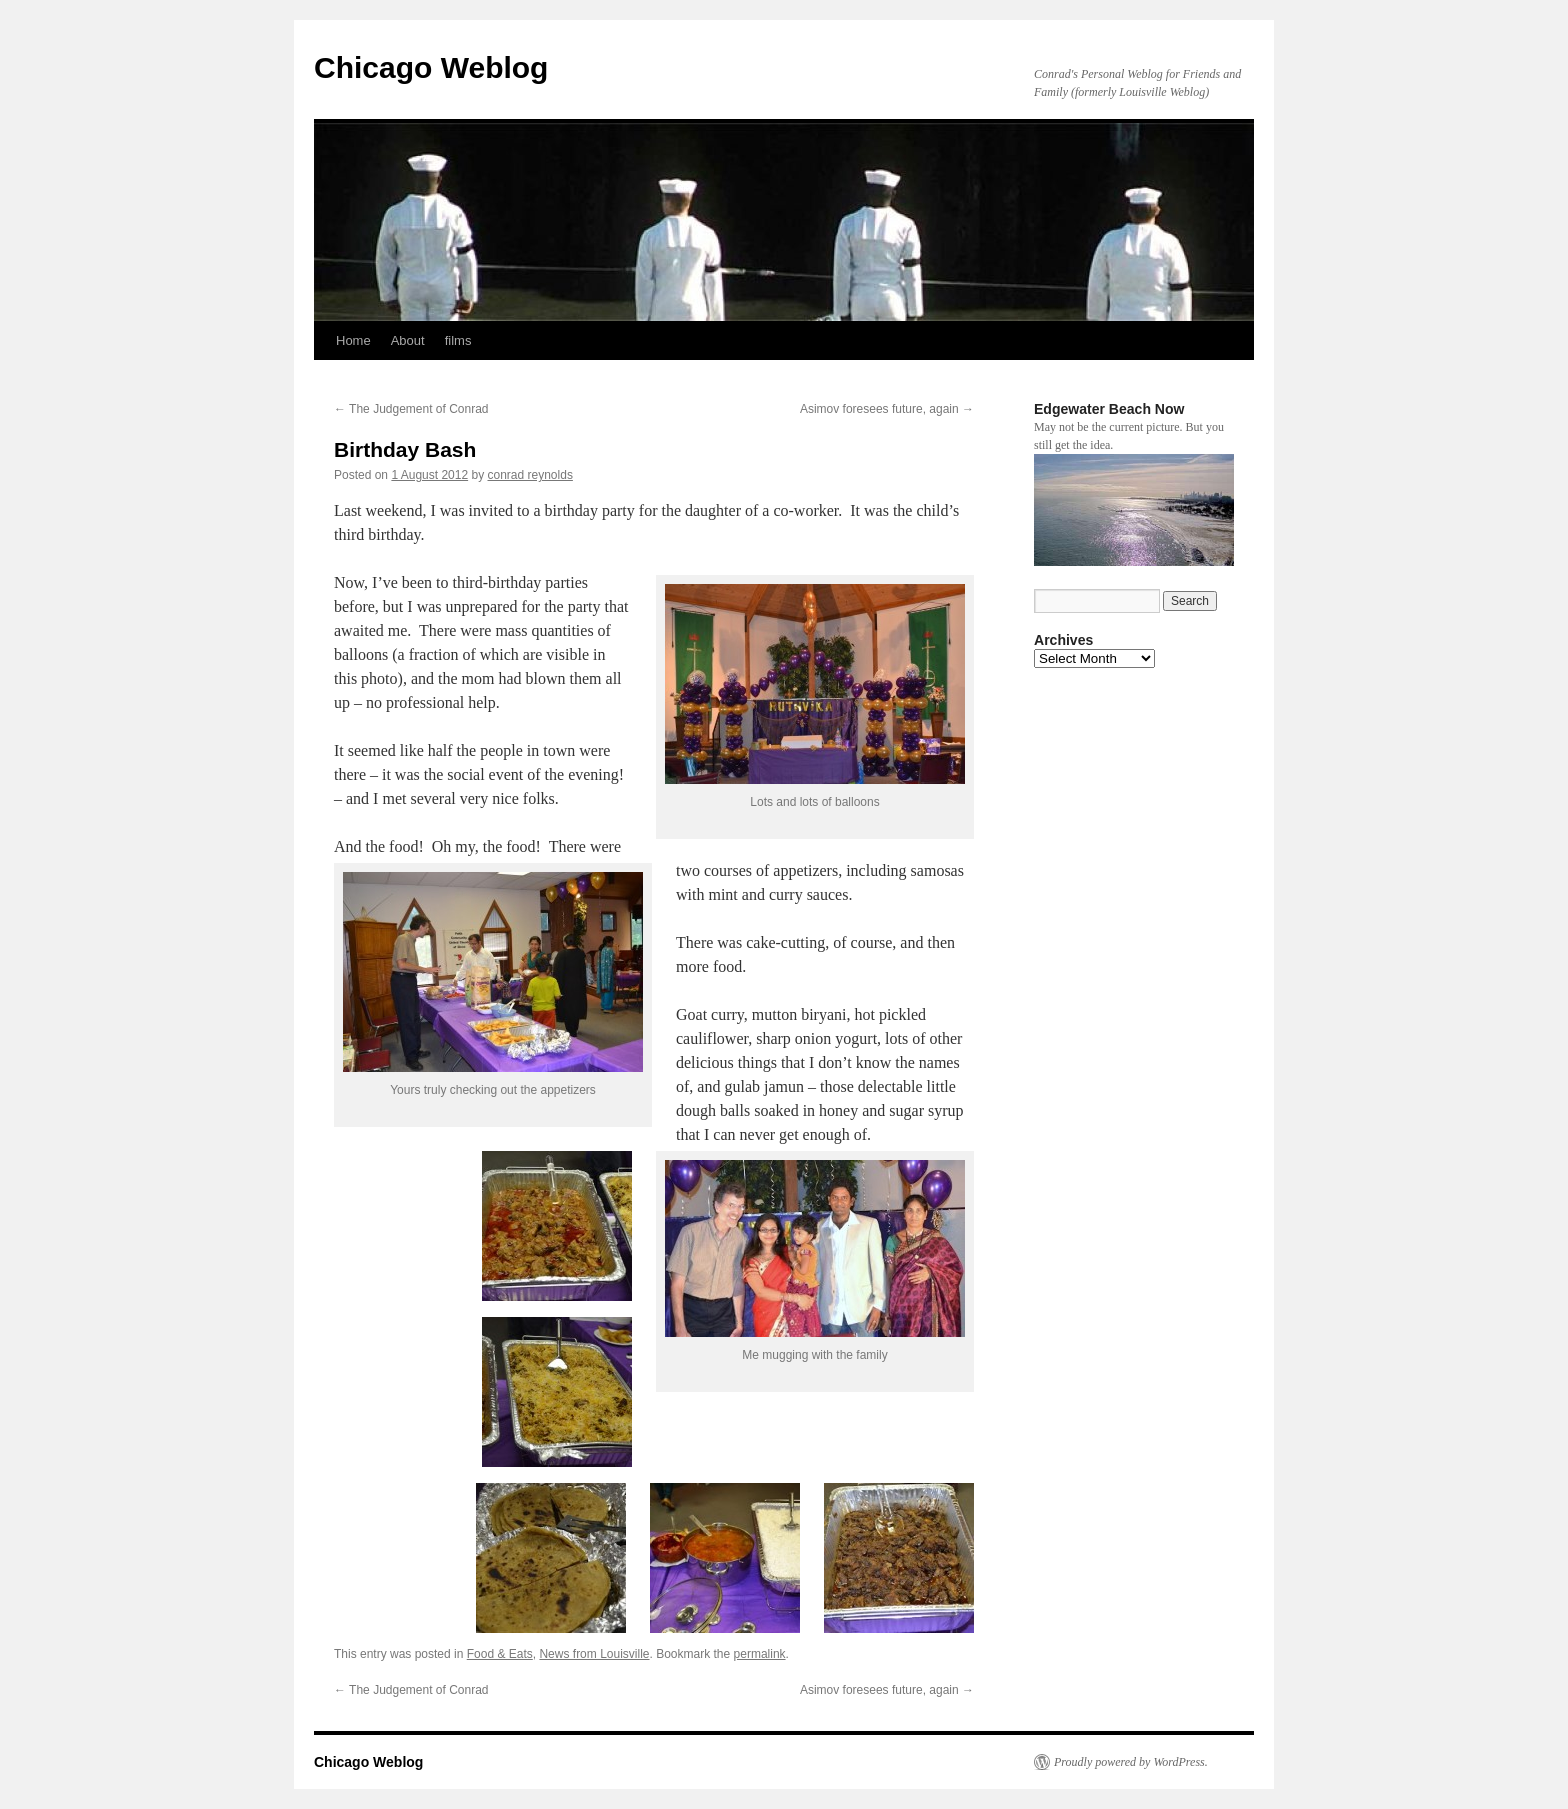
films (458, 340)
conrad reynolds (530, 475)
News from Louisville (594, 1654)
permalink (760, 1654)
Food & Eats (500, 1654)
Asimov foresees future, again (887, 409)
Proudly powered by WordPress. (1131, 1762)
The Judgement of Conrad (411, 409)
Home (353, 340)
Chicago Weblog (431, 67)
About (408, 340)
